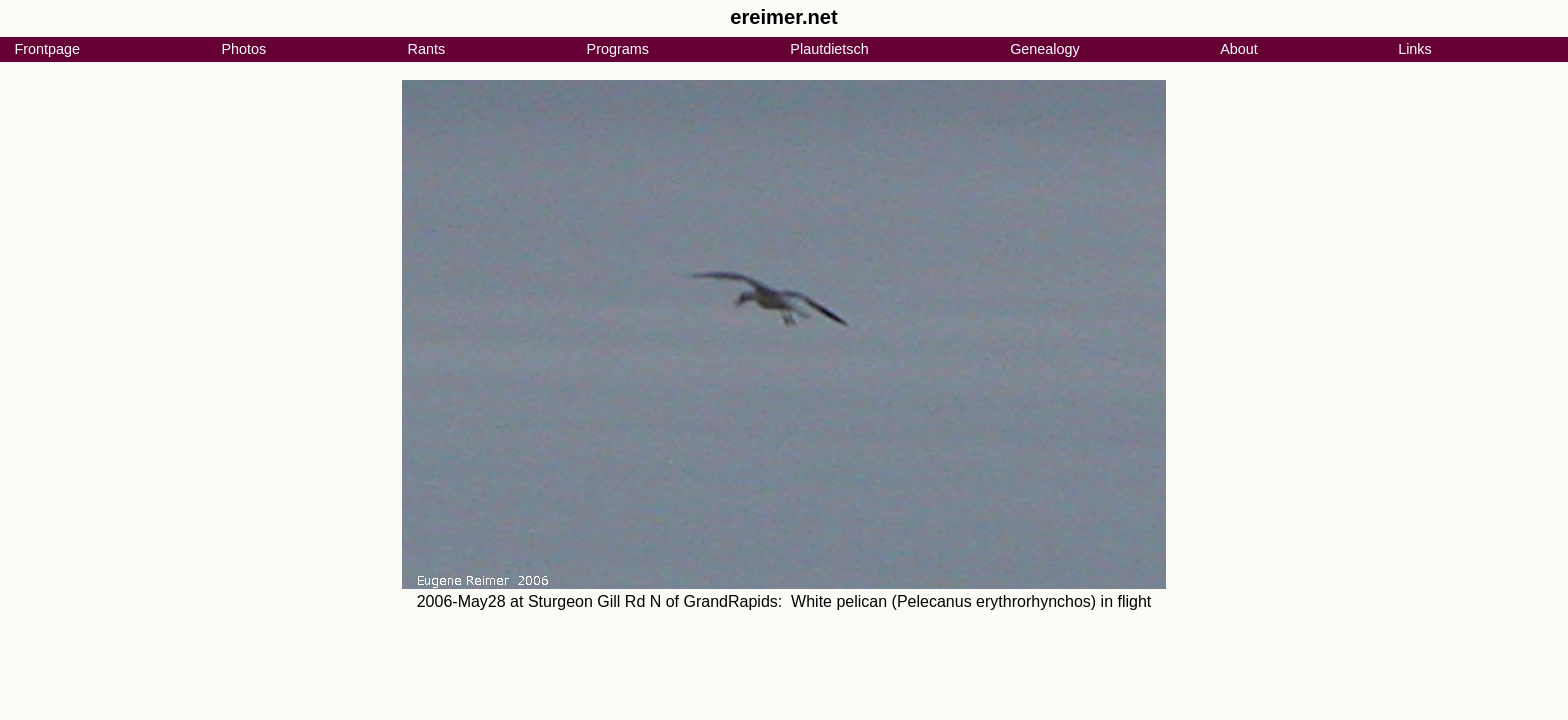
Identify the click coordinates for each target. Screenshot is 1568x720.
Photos (243, 49)
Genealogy (1045, 49)
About (1239, 49)
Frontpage (47, 49)
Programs (618, 49)
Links (1415, 49)
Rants (427, 49)
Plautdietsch (829, 49)
